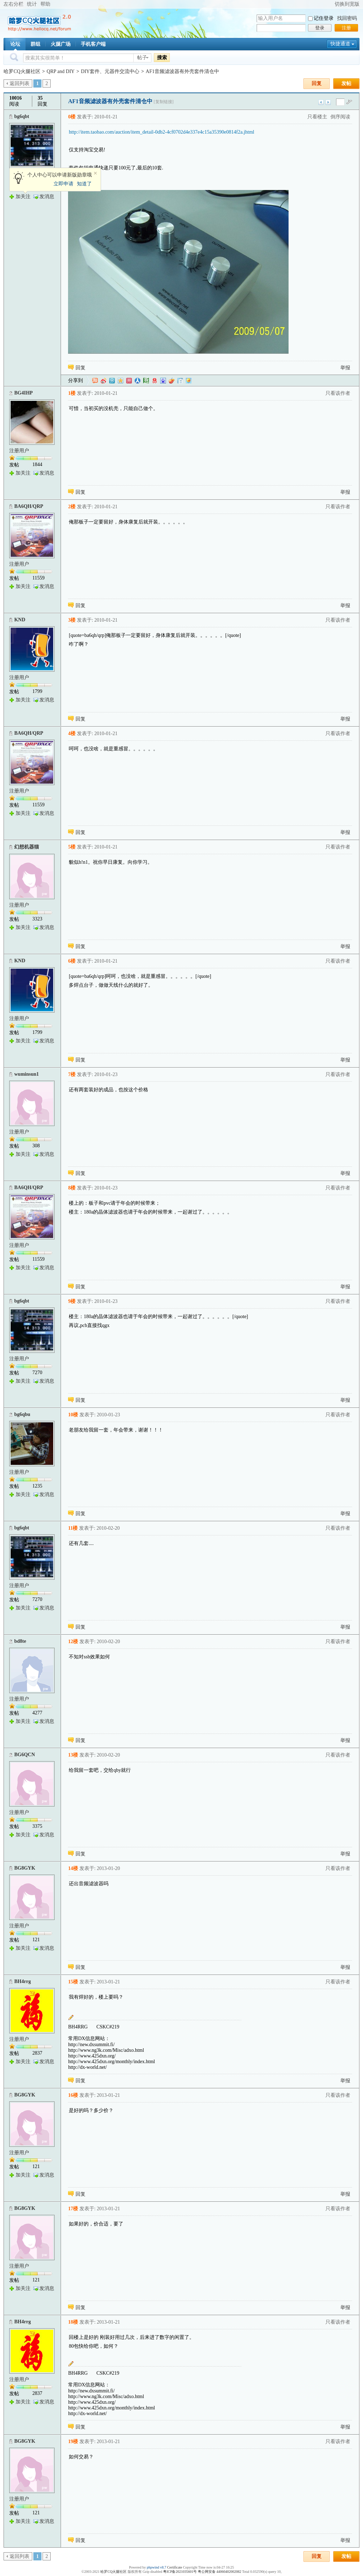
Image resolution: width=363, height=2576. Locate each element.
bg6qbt (21, 116)
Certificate (174, 2567)
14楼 (73, 1868)
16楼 (73, 2095)
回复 (317, 83)
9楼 (72, 1301)
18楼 (73, 2322)
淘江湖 (95, 380)
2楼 (72, 506)
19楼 (73, 2441)
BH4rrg (22, 1981)
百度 (163, 380)
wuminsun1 (26, 1074)
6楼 (72, 961)
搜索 (162, 57)
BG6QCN (24, 1754)
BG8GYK (24, 1868)
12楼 (73, 1641)
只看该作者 (337, 393)
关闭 (95, 173)
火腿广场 (61, 44)
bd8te (20, 1641)
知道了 (84, 183)
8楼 (72, 1188)
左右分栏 (13, 4)
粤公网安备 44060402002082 (219, 2572)
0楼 (72, 116)
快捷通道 (340, 43)
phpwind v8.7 (156, 2567)
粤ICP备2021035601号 (180, 2572)
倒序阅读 (340, 116)
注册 (346, 27)
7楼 (72, 1074)
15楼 (73, 1981)
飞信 (188, 380)
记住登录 (324, 18)
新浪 (103, 380)
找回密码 (347, 18)
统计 (32, 4)
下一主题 (328, 102)
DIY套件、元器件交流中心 (110, 71)
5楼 (72, 847)
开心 (129, 380)
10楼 (73, 1414)
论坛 (15, 44)
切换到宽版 (347, 4)
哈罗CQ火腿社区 (22, 71)
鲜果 (171, 380)
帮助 (45, 4)
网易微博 (154, 380)
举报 (345, 367)
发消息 (46, 196)
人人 (137, 380)
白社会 (180, 380)
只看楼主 (317, 116)
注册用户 (19, 450)
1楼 (72, 393)
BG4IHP (23, 393)
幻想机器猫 (26, 847)
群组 (35, 44)
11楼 (73, 1528)
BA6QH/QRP (28, 506)
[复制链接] (164, 101)
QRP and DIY (61, 71)
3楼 (72, 620)
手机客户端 (93, 44)
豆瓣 (146, 380)
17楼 (73, 2208)
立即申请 (63, 183)
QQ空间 (120, 380)
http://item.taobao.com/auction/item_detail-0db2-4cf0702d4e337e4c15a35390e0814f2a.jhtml (161, 132)
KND (19, 619)
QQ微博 (112, 380)
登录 (319, 27)
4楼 (72, 733)
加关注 (23, 196)
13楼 (73, 1755)
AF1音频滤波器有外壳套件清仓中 (182, 71)
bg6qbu (22, 1414)
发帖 (346, 83)
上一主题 (321, 102)
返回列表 (19, 83)
